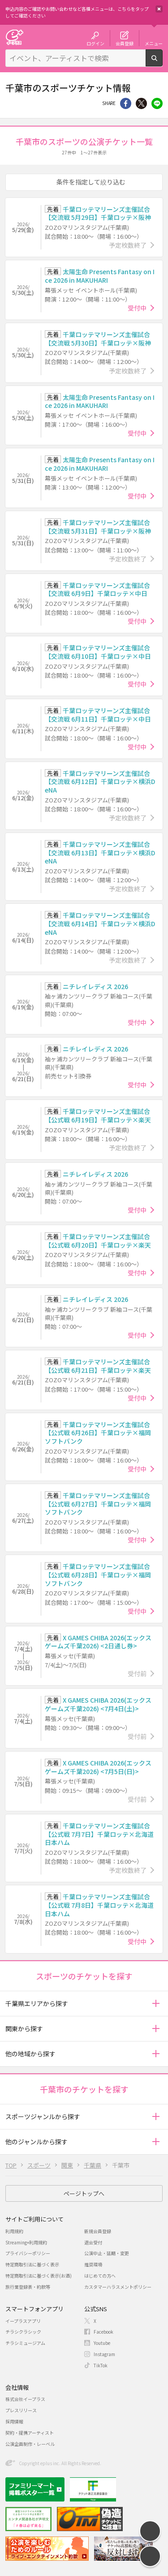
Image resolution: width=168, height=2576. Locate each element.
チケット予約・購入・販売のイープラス (14, 37)
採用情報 (14, 2421)
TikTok (101, 2365)
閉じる (159, 9)
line (157, 103)
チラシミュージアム (25, 2342)
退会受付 (93, 2242)
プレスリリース (21, 2410)
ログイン (95, 43)
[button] (155, 2003)
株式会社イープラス (25, 2399)
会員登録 (125, 43)
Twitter (141, 103)
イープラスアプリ (23, 2321)
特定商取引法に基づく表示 (32, 2264)
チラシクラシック (23, 2331)
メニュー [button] (154, 43)
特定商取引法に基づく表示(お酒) (38, 2275)
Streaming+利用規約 (26, 2242)
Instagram (104, 2354)
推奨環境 (93, 2264)
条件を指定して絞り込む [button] (90, 181)
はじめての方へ (100, 2275)
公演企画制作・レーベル (30, 2443)
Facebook (103, 2331)
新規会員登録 (97, 2231)
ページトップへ (84, 2193)
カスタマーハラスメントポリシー (117, 2286)
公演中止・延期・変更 (106, 2253)
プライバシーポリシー (27, 2253)
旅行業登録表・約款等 (27, 2286)
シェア (125, 103)
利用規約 (14, 2231)
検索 (162, 62)
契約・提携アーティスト (29, 2432)
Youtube (102, 2342)
